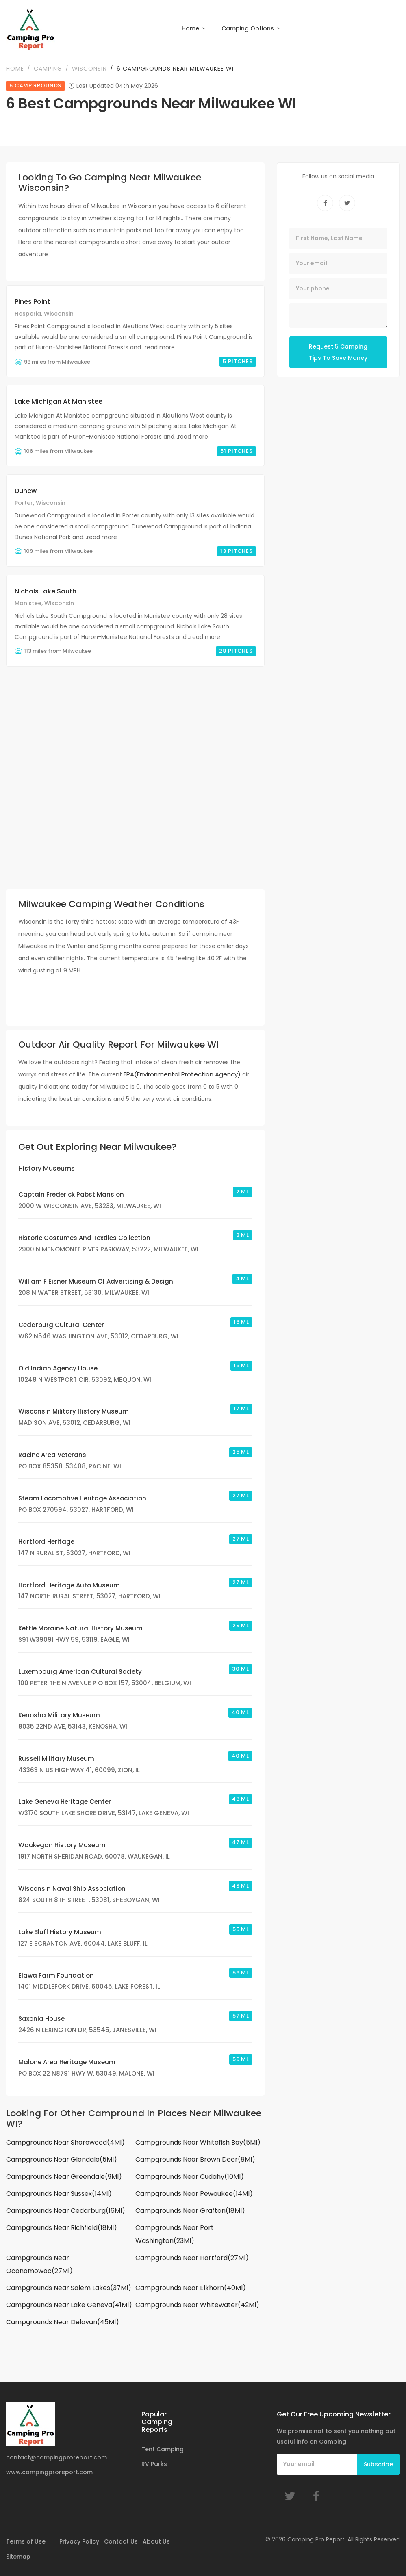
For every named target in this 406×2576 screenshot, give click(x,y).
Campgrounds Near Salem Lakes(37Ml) (68, 2287)
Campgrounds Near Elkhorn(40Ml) (190, 2287)
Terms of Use (26, 2541)
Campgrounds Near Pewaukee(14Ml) (194, 2193)
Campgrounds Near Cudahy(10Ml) (189, 2176)
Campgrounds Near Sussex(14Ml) (59, 2193)
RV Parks (154, 2464)
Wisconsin (89, 69)
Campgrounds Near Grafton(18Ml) (190, 2210)
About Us (156, 2541)
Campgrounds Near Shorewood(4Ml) (65, 2142)
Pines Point (32, 301)
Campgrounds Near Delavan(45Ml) (62, 2322)
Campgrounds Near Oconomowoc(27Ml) (39, 2264)
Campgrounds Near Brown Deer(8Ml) (195, 2159)
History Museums (46, 1168)
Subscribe (378, 2464)
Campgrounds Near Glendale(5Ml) (61, 2159)
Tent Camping (162, 2449)
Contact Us (121, 2541)
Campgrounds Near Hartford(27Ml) (192, 2257)
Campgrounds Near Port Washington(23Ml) (174, 2234)
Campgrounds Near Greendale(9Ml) (64, 2176)
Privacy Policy (79, 2541)
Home (191, 28)
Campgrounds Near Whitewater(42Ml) (197, 2305)
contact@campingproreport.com (56, 2457)
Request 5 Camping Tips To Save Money (338, 352)
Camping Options (248, 28)
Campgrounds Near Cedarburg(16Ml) (65, 2210)
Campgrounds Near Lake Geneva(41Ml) (69, 2305)
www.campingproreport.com (49, 2472)
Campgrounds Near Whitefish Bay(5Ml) (198, 2142)
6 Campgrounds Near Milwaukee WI (175, 69)
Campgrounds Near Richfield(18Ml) (61, 2227)
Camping (48, 69)
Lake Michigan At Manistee (58, 401)
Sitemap (18, 2556)
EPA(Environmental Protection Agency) (182, 1074)
